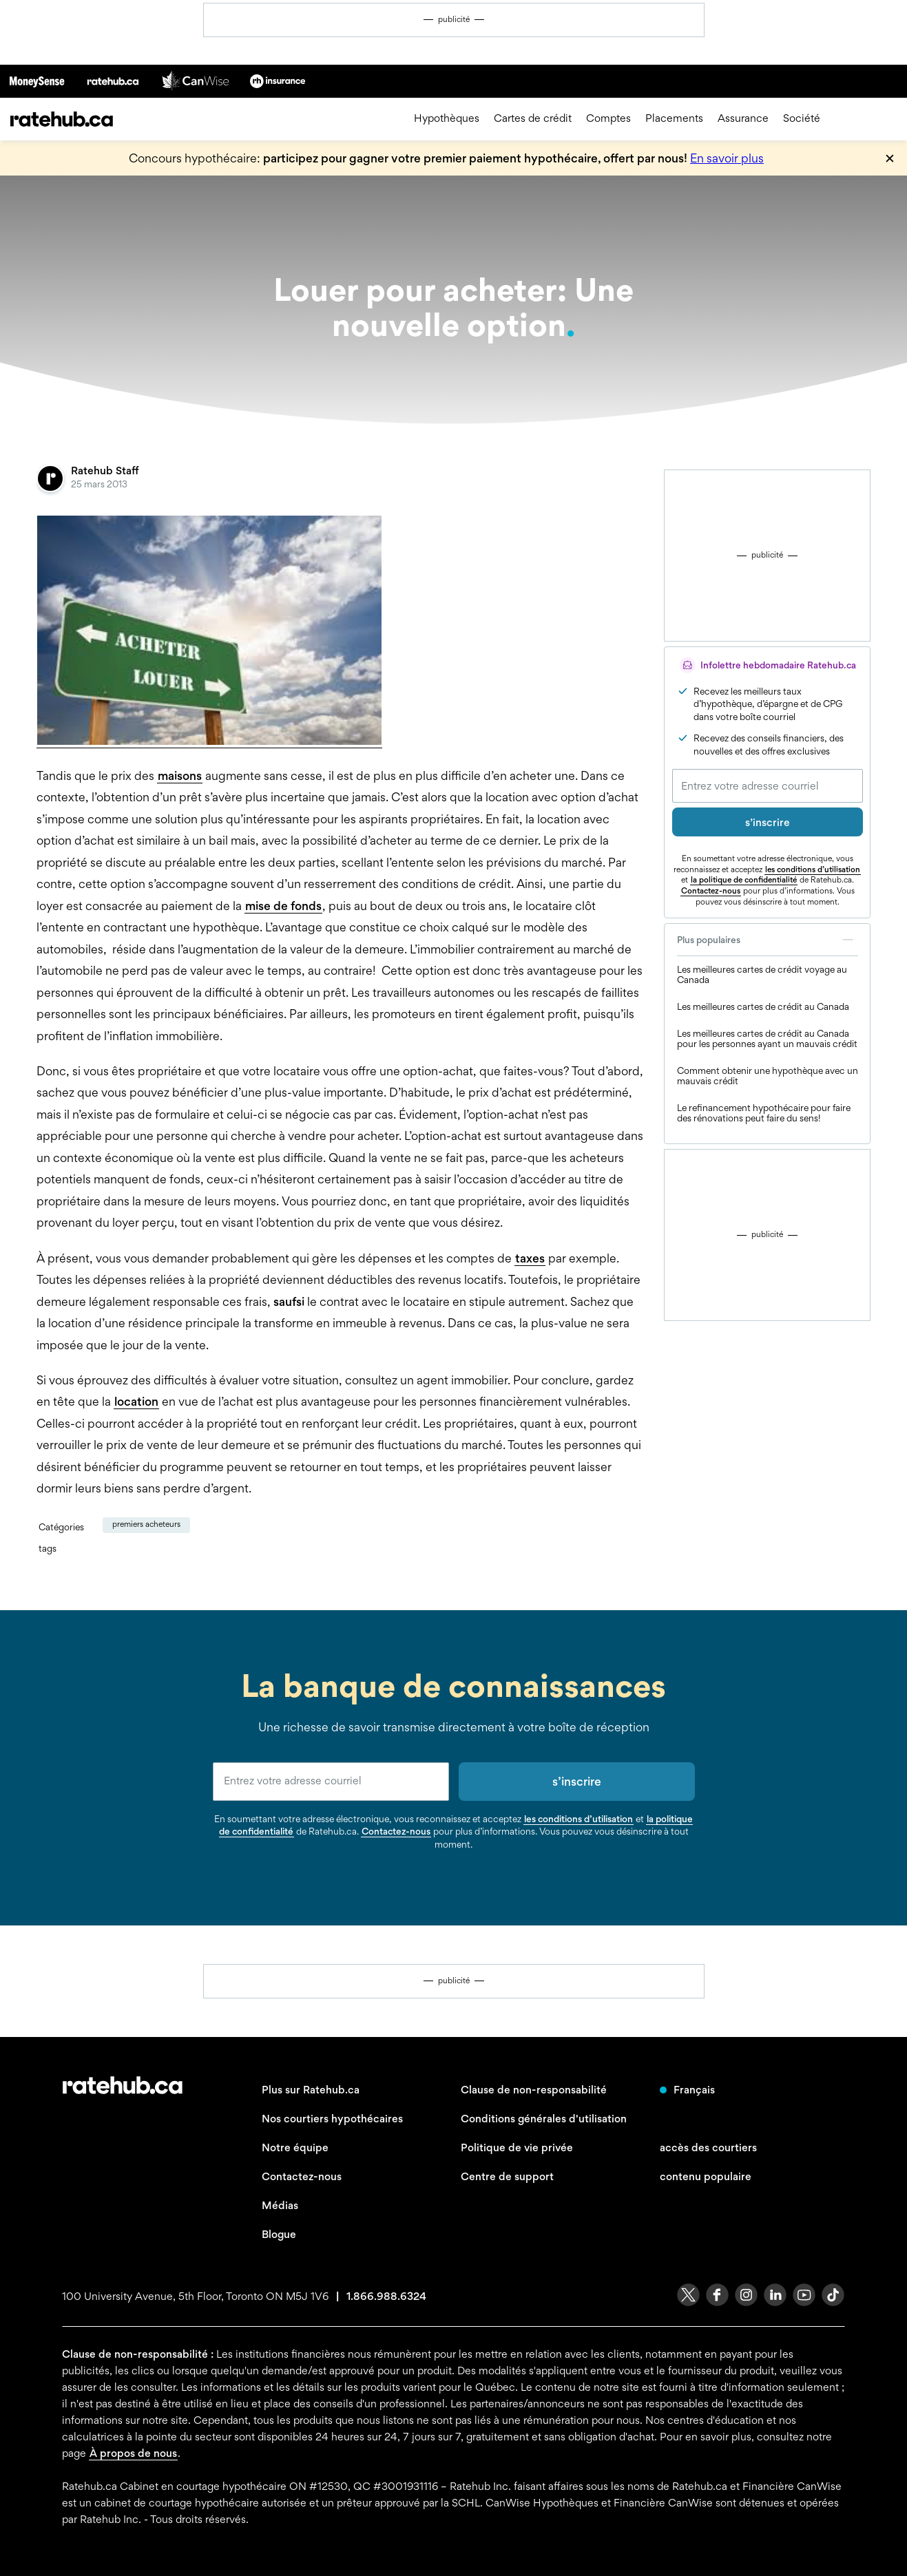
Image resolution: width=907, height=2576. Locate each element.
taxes (530, 1258)
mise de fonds (283, 905)
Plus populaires (767, 939)
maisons (180, 775)
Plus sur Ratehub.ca (310, 2089)
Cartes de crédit (533, 119)
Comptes (608, 119)
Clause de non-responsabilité (534, 2089)
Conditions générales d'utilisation (544, 2118)
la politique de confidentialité (744, 880)
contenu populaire (705, 2176)
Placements (674, 119)
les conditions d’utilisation (812, 869)
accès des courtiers (708, 2147)
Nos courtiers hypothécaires (332, 2118)
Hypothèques (446, 119)
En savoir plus (727, 158)
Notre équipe (295, 2147)
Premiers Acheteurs (146, 1524)
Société (801, 119)
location (136, 1401)
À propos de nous (133, 2453)
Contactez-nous (710, 891)
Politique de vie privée (517, 2147)
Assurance (743, 119)
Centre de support (507, 2176)
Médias (280, 2205)
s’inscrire (767, 822)
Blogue (279, 2234)
